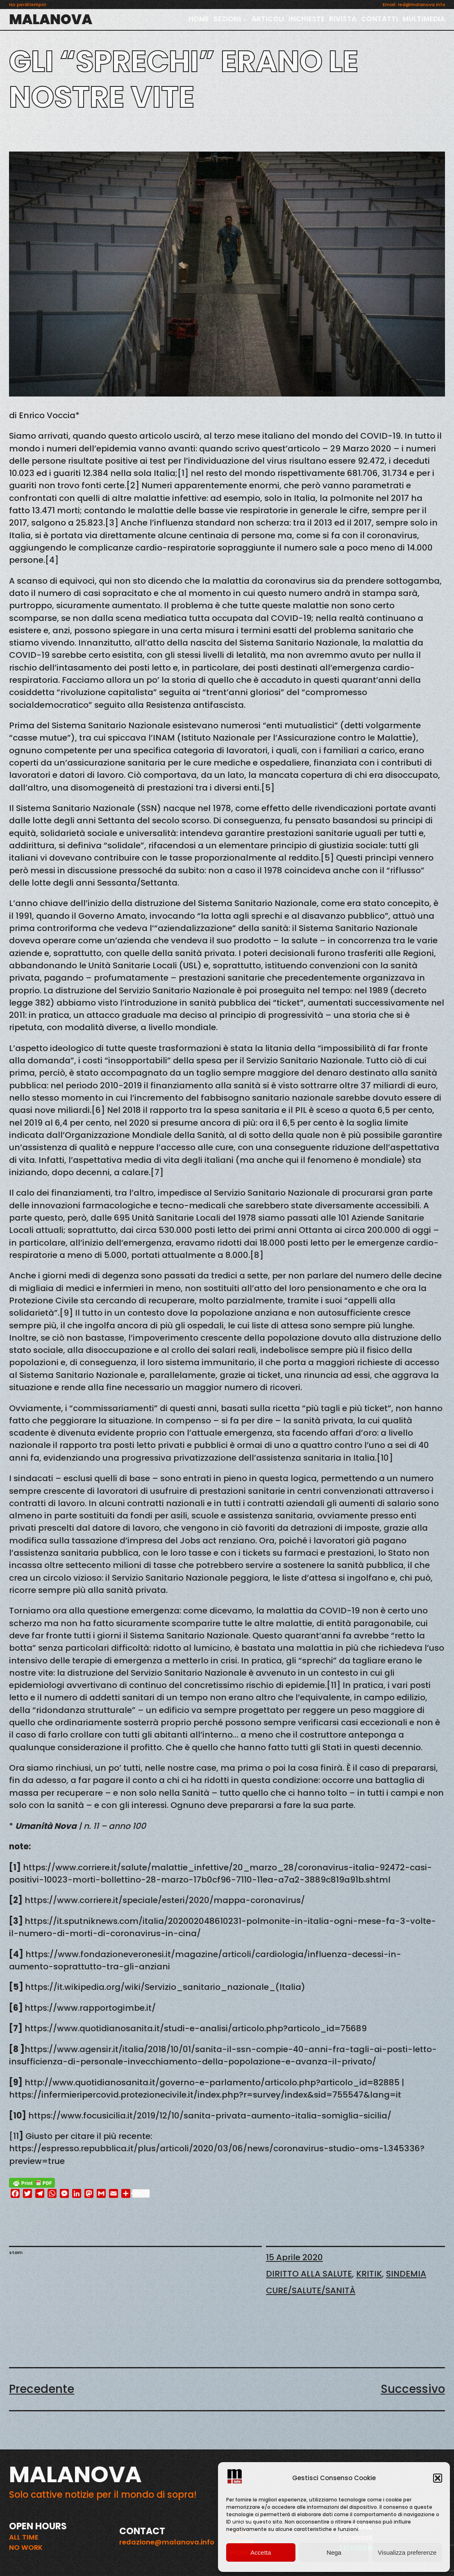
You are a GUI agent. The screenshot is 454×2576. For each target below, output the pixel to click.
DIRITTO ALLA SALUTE (309, 2273)
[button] (438, 2478)
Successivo (413, 2389)
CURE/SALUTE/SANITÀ (310, 2290)
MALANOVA (50, 19)
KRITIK (369, 2273)
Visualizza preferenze (407, 2552)
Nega (334, 2552)
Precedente (41, 2389)
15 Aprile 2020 (294, 2257)
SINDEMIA (406, 2273)
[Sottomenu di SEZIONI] (245, 20)
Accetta (260, 2552)
